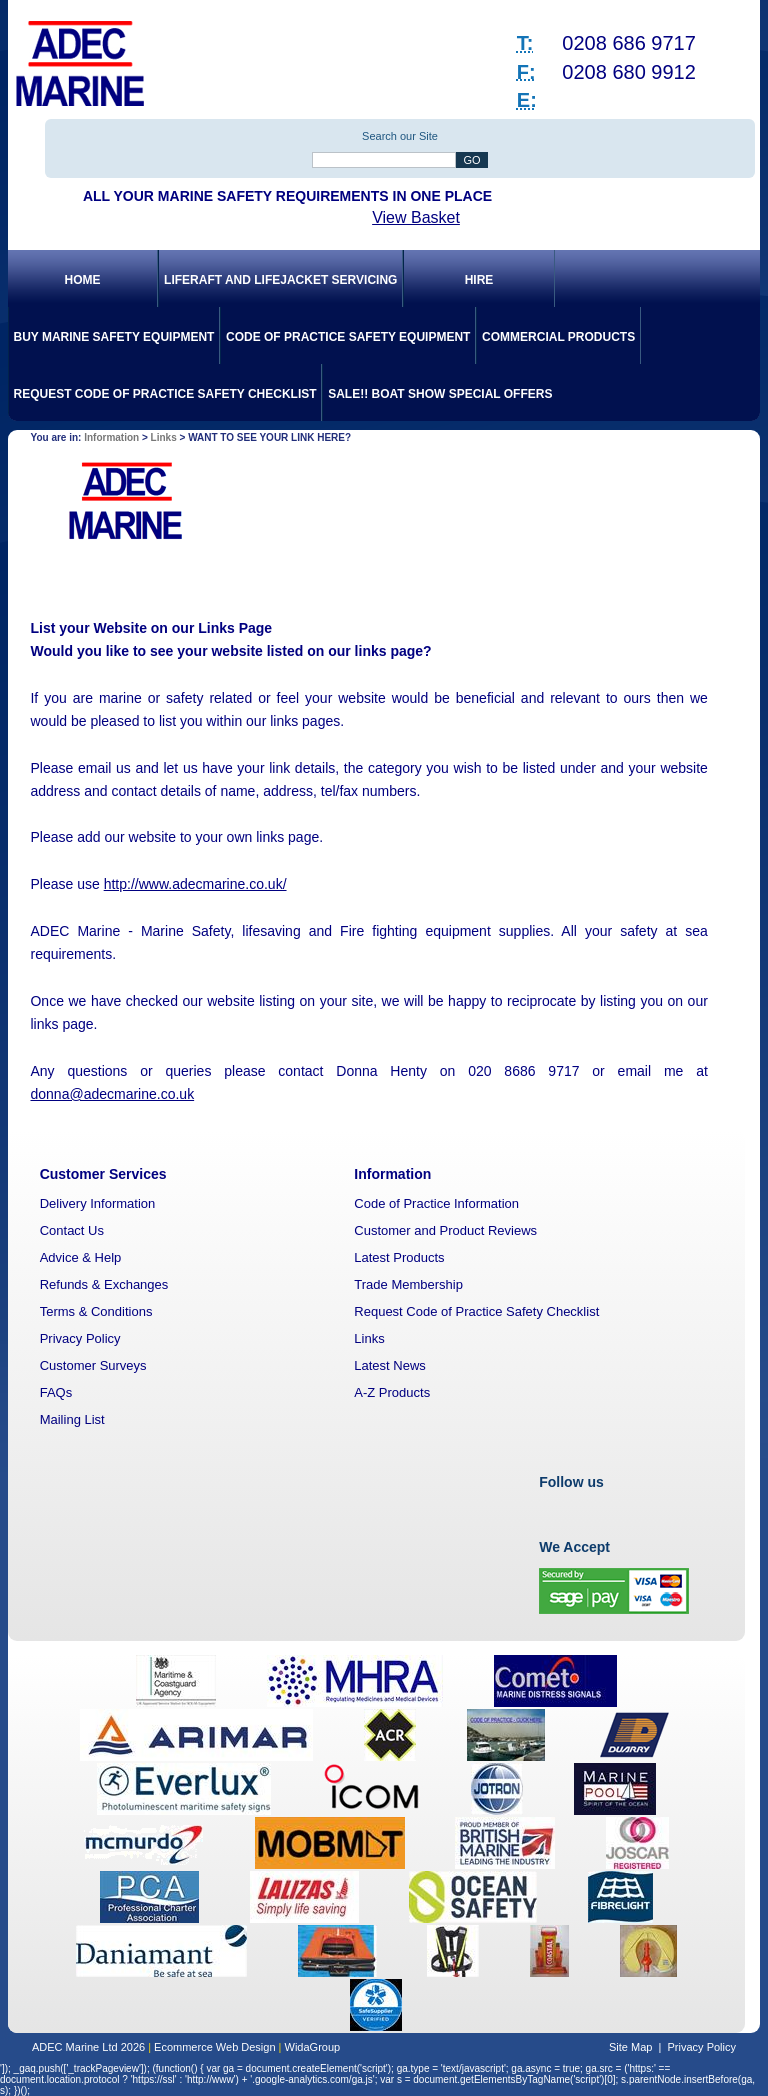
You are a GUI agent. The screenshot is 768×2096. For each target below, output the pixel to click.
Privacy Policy (80, 1338)
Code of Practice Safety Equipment (348, 337)
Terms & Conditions (96, 1311)
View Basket (416, 217)
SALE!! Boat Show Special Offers (440, 394)
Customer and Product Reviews (445, 1230)
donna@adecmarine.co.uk (112, 1094)
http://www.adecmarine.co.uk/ (195, 884)
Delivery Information (98, 1203)
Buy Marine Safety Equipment (113, 337)
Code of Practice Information (436, 1203)
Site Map (630, 2047)
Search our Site (400, 136)
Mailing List (72, 1419)
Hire (479, 280)
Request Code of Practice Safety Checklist (164, 394)
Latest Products (399, 1257)
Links (164, 437)
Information (111, 437)
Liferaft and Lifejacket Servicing (280, 280)
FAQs (56, 1392)
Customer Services (103, 1174)
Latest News (390, 1365)
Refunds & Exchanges (104, 1284)
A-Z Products (392, 1392)
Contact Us (72, 1230)
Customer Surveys (93, 1365)
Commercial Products (558, 337)
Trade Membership (408, 1284)
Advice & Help (81, 1257)
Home (82, 280)
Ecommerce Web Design (214, 2047)
